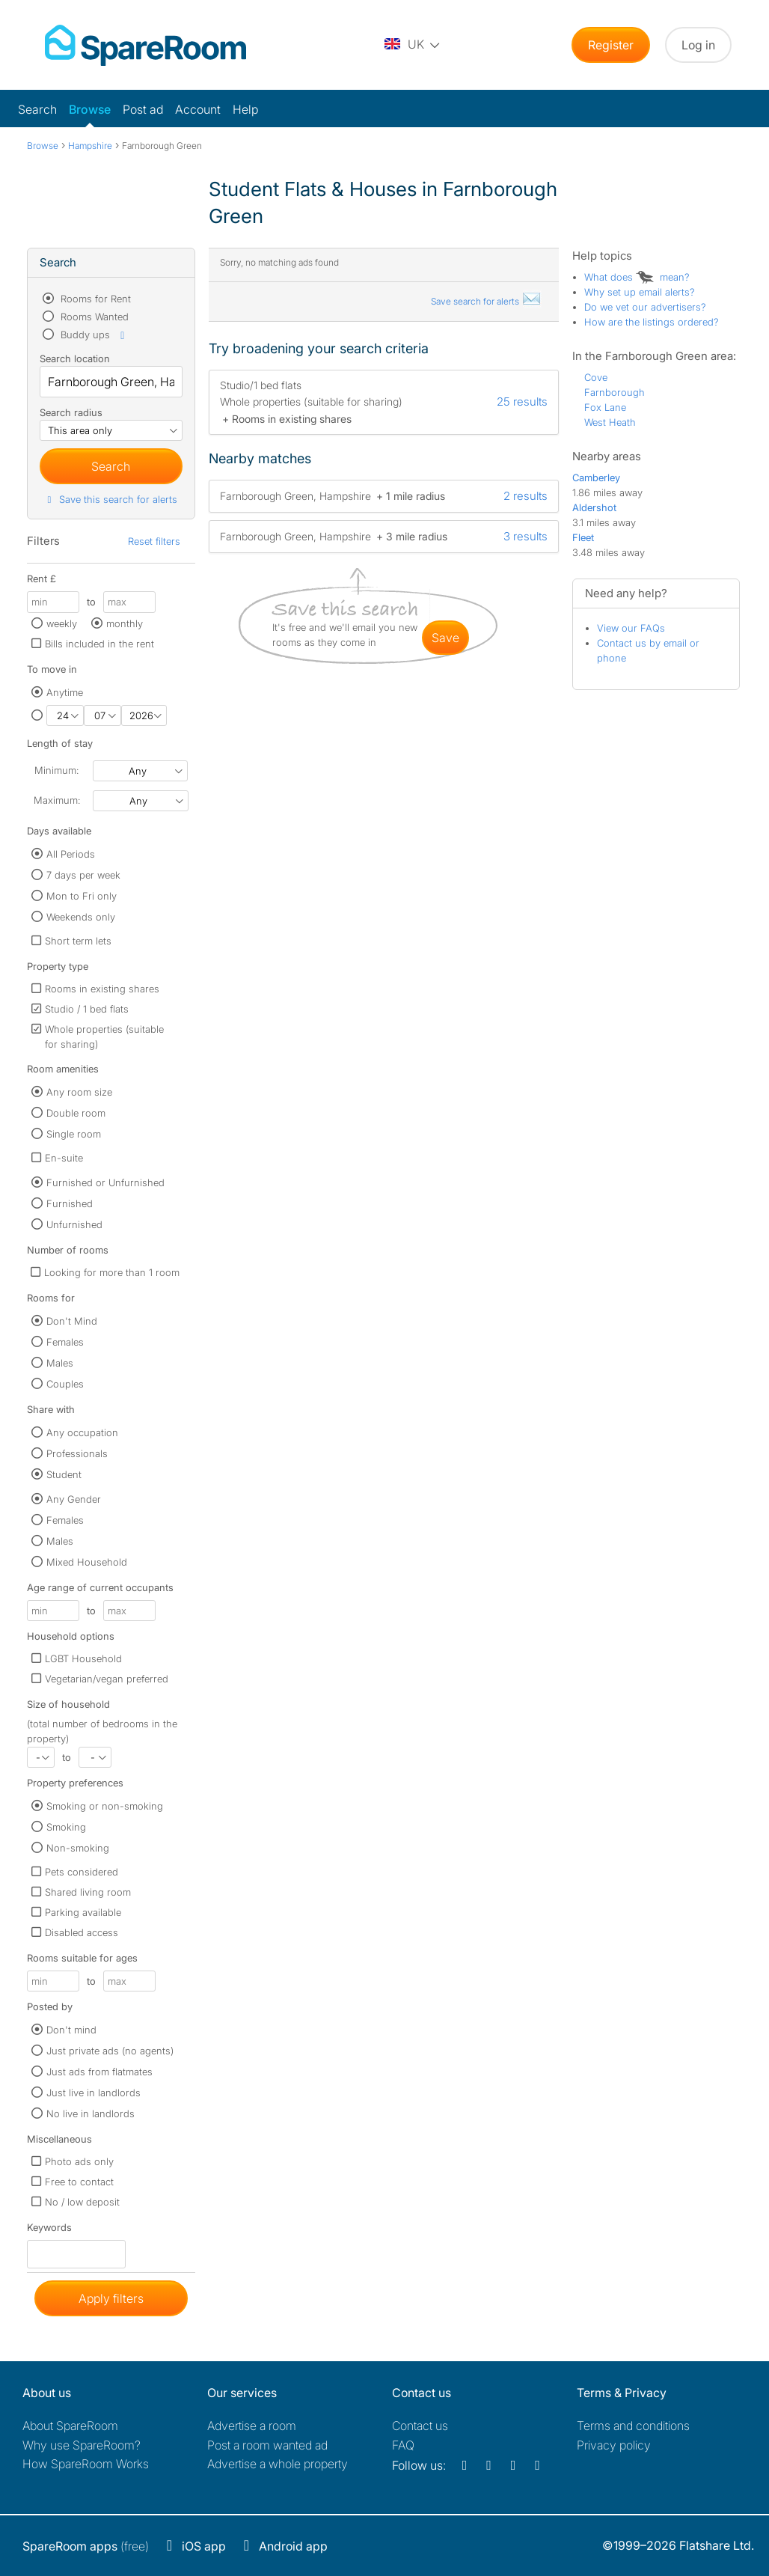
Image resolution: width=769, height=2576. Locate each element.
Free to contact (79, 2182)
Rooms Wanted (93, 317)
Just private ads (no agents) (110, 2051)
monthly (124, 623)
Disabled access (81, 1932)
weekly (61, 623)
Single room (73, 1134)
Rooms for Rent (94, 299)
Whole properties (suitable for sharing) (104, 1036)
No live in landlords (90, 2113)
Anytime (64, 692)
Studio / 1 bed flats (87, 1009)
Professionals (77, 1453)
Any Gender (73, 1499)
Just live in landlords (93, 2093)
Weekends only (80, 917)
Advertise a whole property (277, 2463)
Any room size (79, 1092)
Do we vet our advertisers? (645, 307)
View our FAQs (631, 628)
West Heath (610, 422)
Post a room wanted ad (267, 2445)
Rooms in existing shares (102, 989)
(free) (85, 2546)
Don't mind (71, 2030)
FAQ (403, 2445)
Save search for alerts (486, 301)
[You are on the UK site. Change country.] (413, 44)
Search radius (71, 412)
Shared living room (88, 1892)
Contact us (420, 2425)
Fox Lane (605, 407)
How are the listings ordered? (651, 322)
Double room (75, 1113)
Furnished (69, 1203)
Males (59, 1363)
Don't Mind (71, 1321)
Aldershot (594, 507)
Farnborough (614, 392)
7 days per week (83, 875)
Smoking (66, 1827)
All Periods (70, 854)
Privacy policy (614, 2445)
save (445, 637)
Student (64, 1474)
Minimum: (56, 770)
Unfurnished (74, 1224)
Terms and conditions (633, 2425)
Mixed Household (86, 1562)
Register (611, 44)
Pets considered (81, 1872)
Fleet (583, 537)
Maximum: (57, 800)
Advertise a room (251, 2425)
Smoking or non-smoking (104, 1806)
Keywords (49, 2230)
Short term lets (78, 941)
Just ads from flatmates (99, 2072)
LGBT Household (83, 1658)
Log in (698, 44)
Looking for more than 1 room (112, 1272)
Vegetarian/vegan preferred (106, 1679)
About (70, 2425)
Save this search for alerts (110, 499)
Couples (65, 1384)
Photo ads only (79, 2161)
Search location (75, 358)
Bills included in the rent (99, 644)
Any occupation (82, 1432)
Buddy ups (93, 335)
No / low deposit (82, 2202)
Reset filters (154, 541)
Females (65, 1342)
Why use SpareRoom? (81, 2445)
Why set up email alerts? (639, 292)
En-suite (64, 1158)
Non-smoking (77, 1848)
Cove (595, 377)
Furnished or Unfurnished (105, 1182)
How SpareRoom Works (85, 2463)
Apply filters (111, 2298)
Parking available (83, 1912)
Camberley (596, 477)
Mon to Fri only (81, 896)
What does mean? (637, 277)
